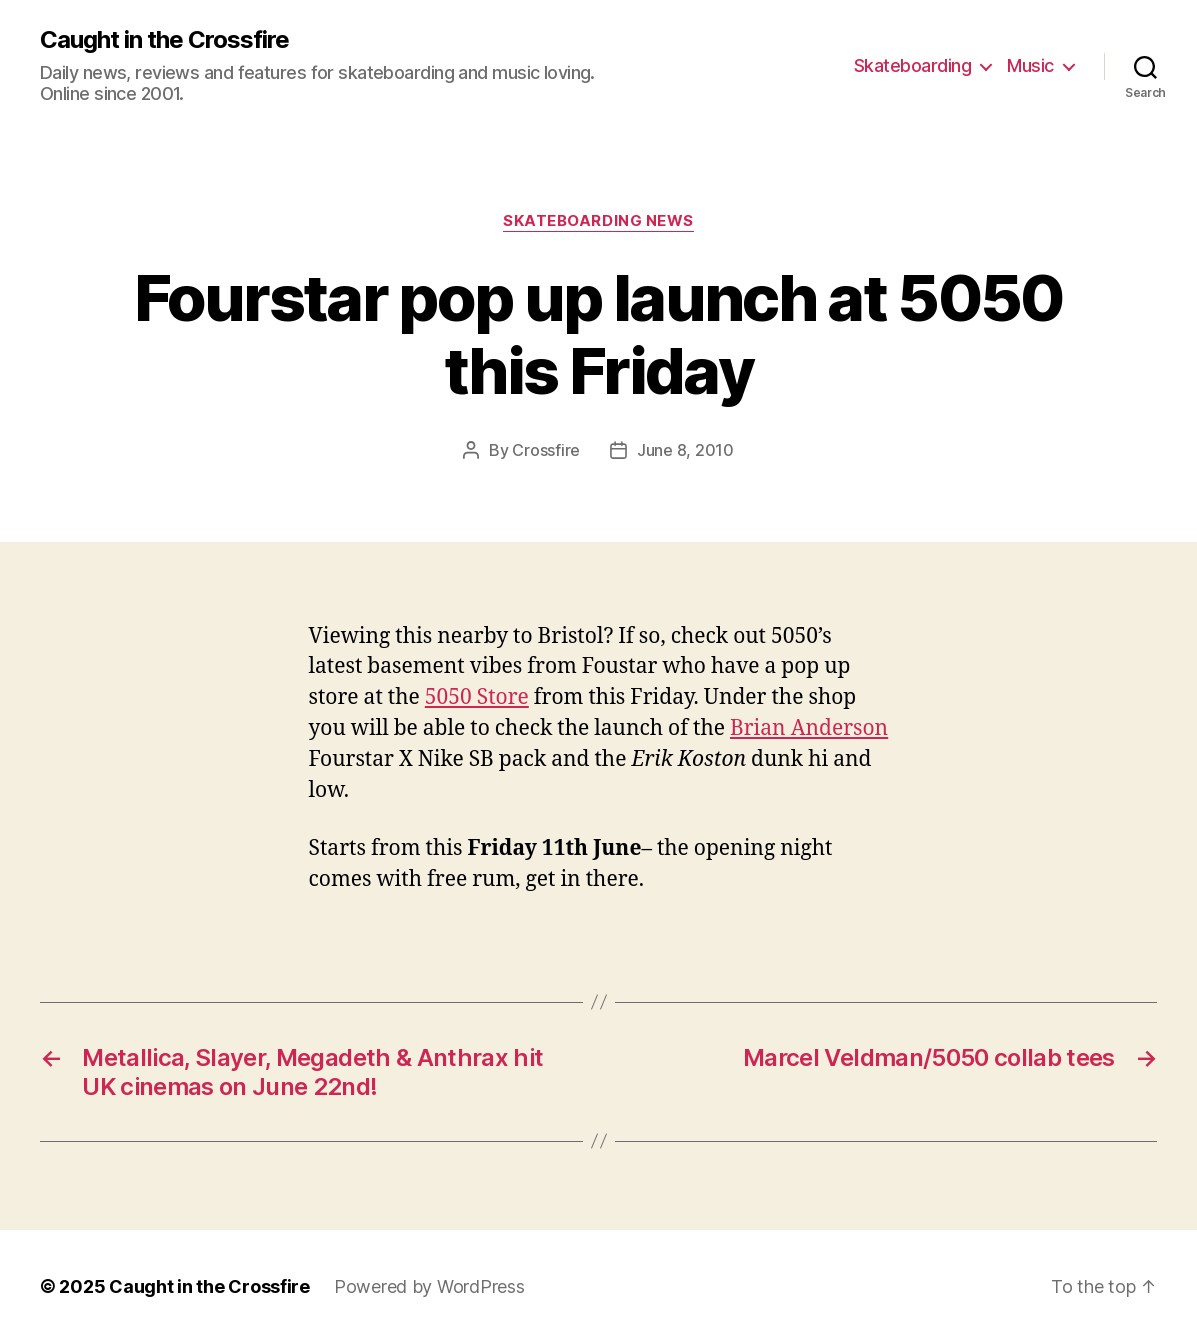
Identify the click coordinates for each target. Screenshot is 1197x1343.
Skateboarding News (598, 221)
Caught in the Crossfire (164, 40)
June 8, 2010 (685, 450)
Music (1030, 65)
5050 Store (477, 697)
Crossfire (546, 450)
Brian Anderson (809, 728)
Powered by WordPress (429, 1286)
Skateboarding (913, 65)
